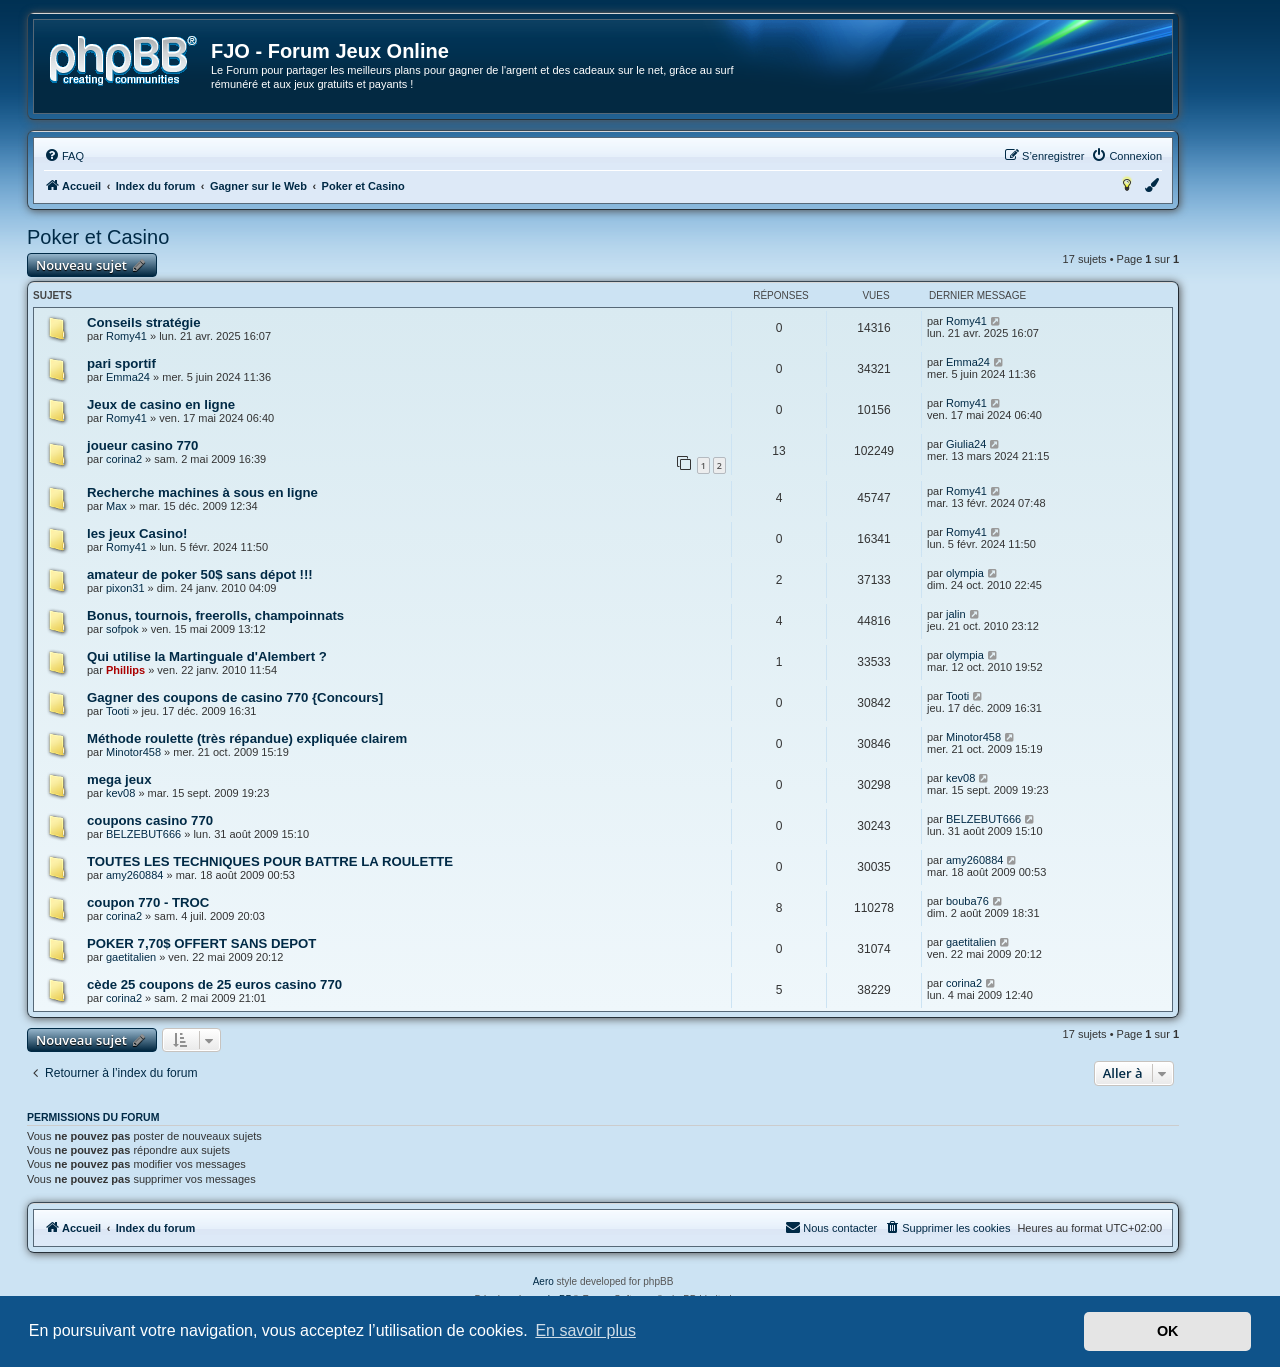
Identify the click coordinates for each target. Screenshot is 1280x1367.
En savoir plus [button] (585, 1330)
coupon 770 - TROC (148, 902)
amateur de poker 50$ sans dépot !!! (200, 574)
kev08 (120, 793)
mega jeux (119, 779)
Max (116, 506)
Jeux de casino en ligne (161, 404)
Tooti (117, 711)
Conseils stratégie (144, 322)
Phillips (125, 670)
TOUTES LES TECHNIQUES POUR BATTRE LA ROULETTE (270, 861)
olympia (965, 573)
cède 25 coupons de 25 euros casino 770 (214, 984)
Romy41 (126, 336)
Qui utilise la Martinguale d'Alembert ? (207, 656)
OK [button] (1168, 1331)
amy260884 (135, 875)
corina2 (124, 459)
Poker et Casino (98, 237)
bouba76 (967, 901)
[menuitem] (64, 156)
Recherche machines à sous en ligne (202, 492)
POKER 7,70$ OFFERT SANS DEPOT (201, 943)
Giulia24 (966, 444)
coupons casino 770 (150, 820)
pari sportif (121, 363)
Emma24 (128, 377)
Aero (543, 1281)
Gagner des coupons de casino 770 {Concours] (235, 697)
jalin (956, 614)
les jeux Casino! (137, 533)
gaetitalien (131, 957)
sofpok (122, 629)
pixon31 (125, 588)
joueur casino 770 (142, 445)
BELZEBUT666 (143, 834)
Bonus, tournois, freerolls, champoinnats (215, 615)
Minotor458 (133, 752)
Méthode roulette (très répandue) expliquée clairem (247, 738)
